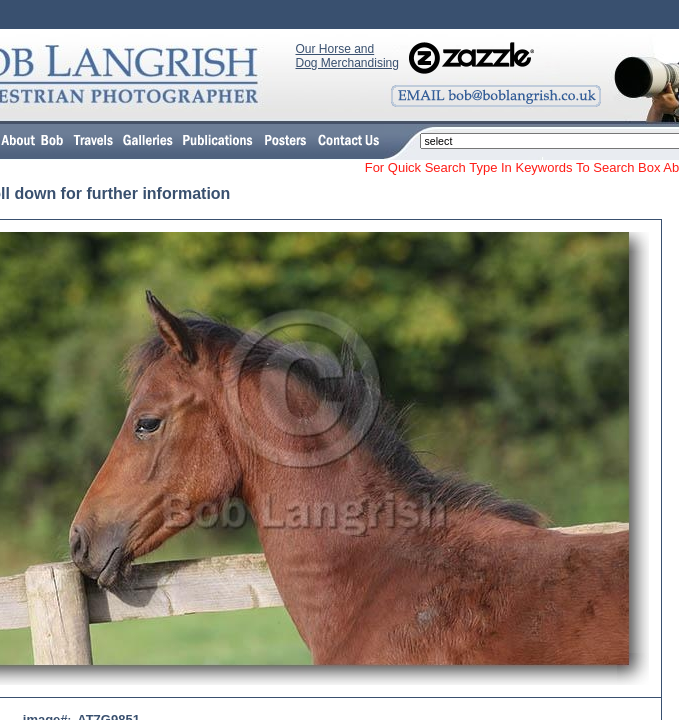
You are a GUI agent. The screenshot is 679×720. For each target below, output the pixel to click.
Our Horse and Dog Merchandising (347, 56)
